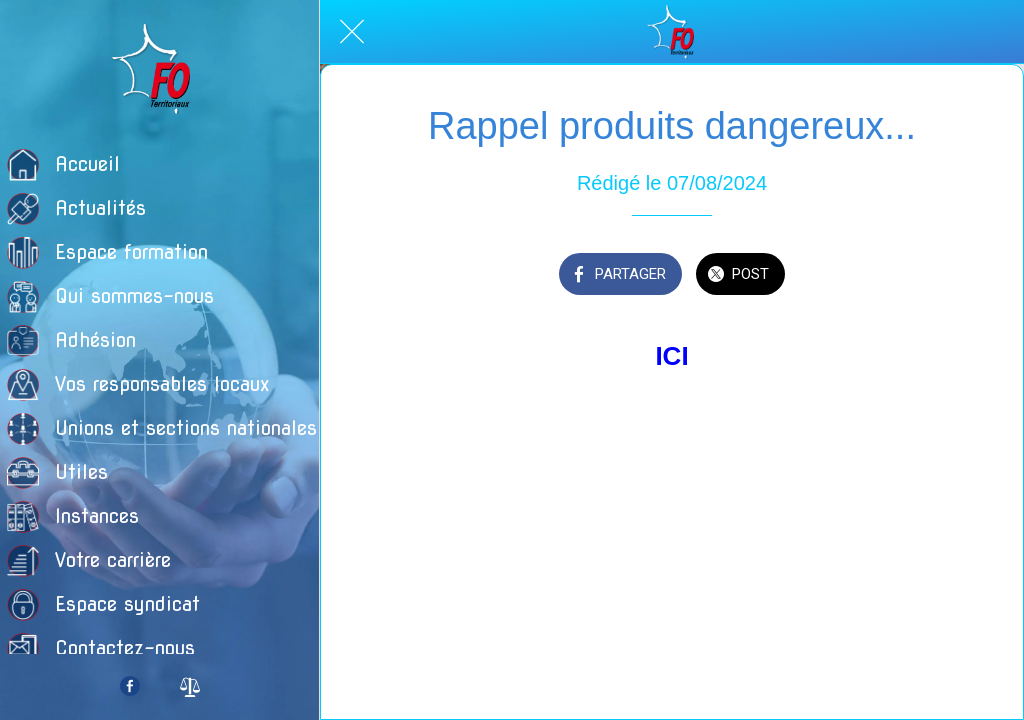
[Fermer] (352, 32)
